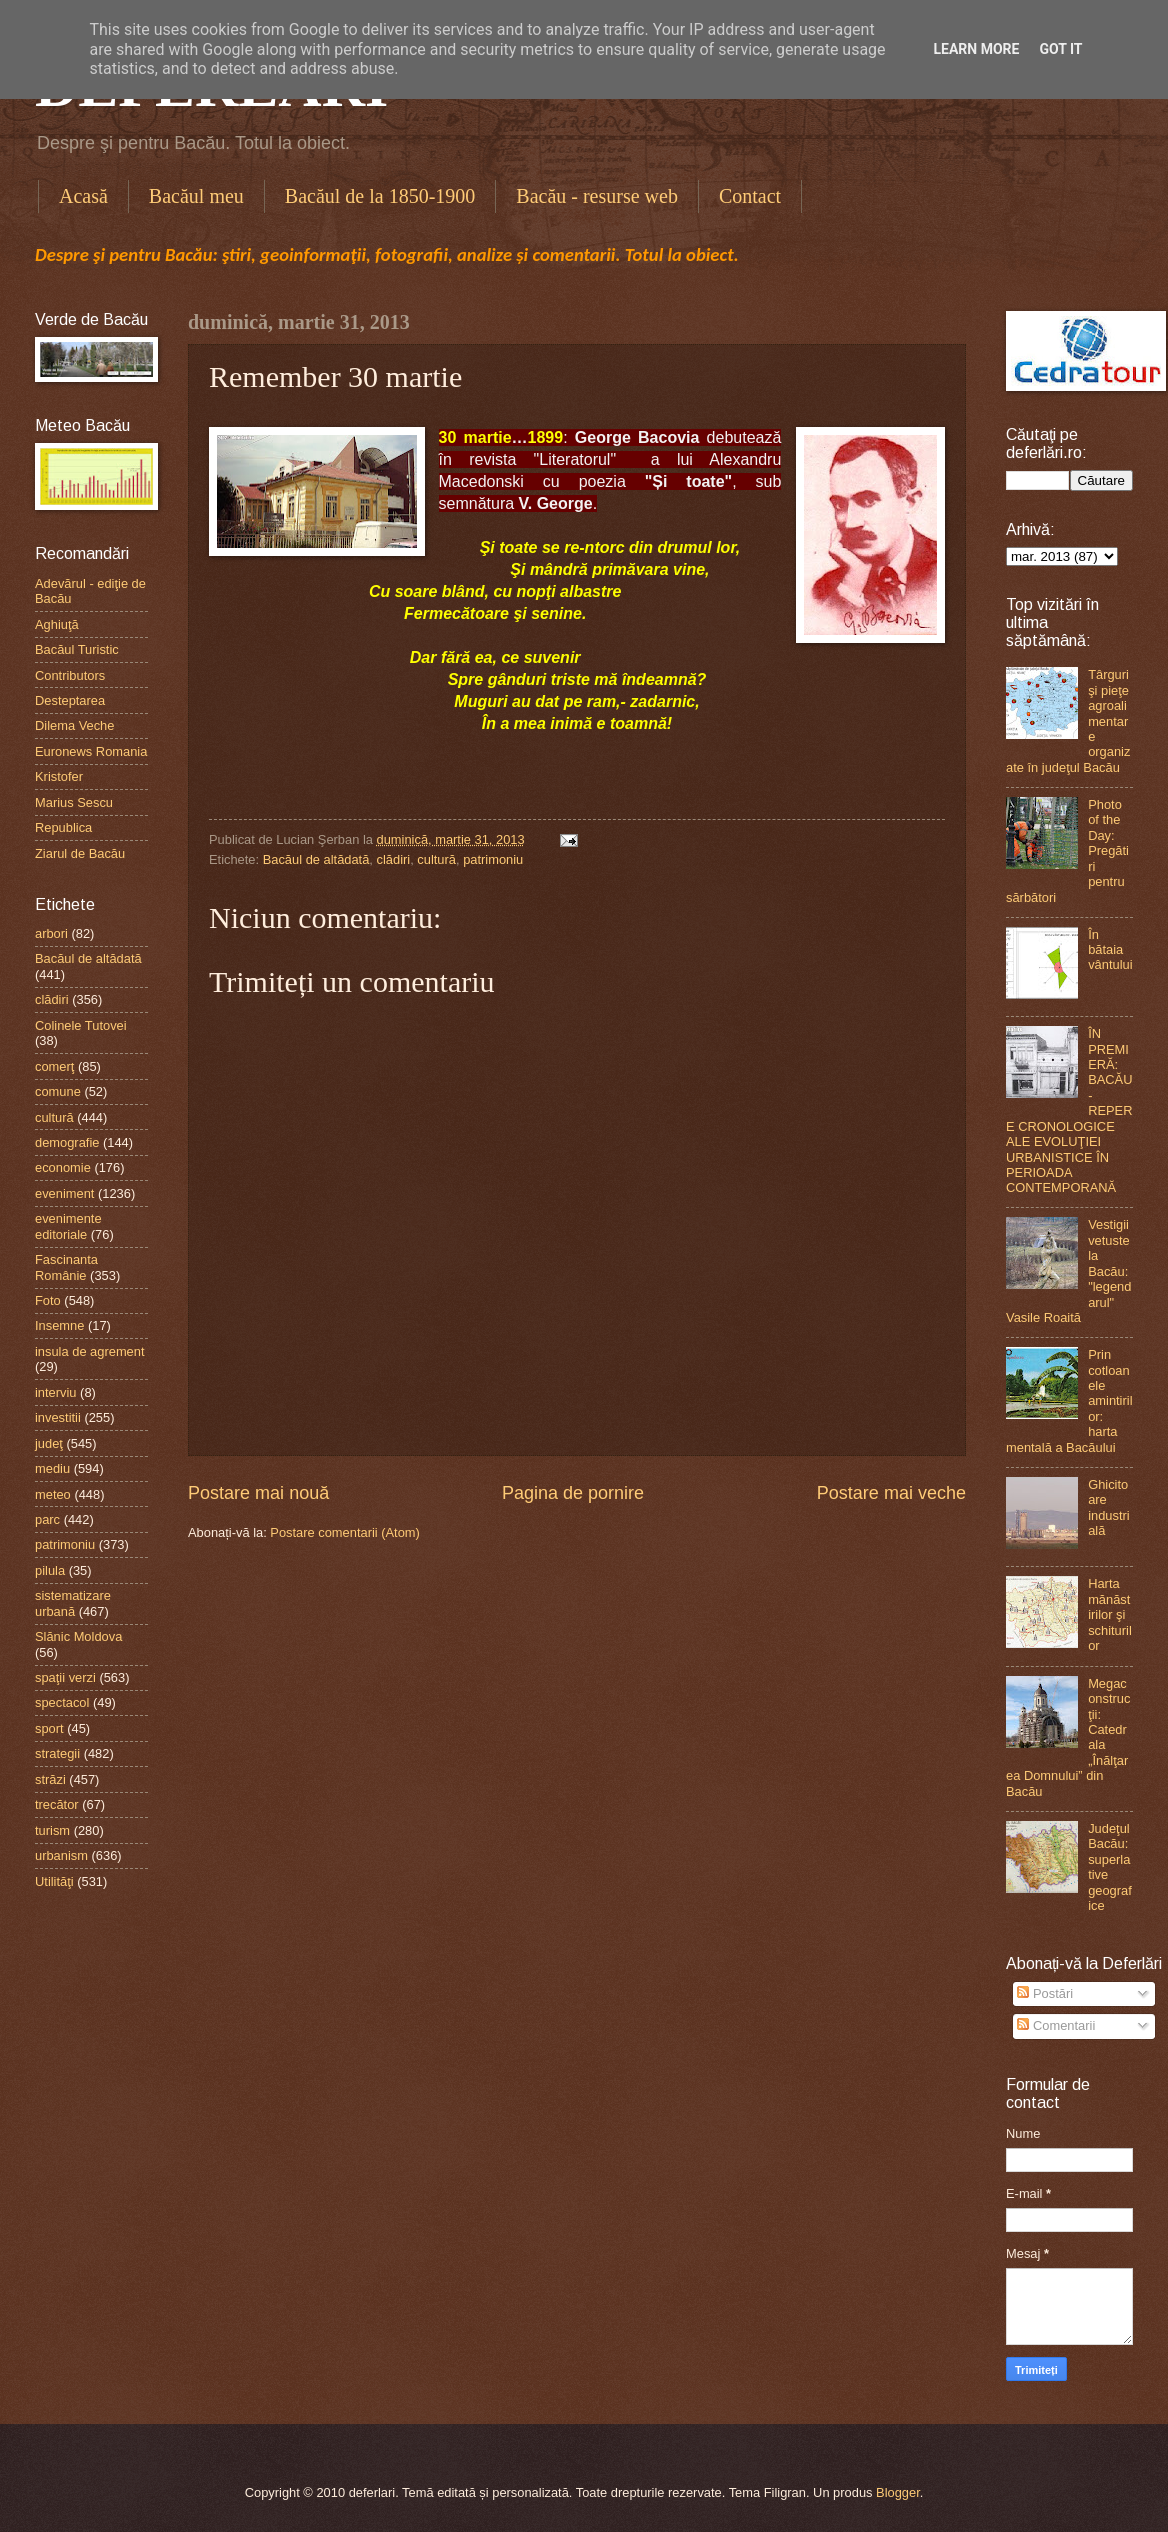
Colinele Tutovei (81, 1025)
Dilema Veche (74, 725)
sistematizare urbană (73, 1603)
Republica (63, 827)
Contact (750, 196)
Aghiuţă (57, 624)
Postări (1045, 1993)
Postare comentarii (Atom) (345, 1532)
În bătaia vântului (1110, 950)
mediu (52, 1468)
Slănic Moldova (78, 1636)
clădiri (394, 859)
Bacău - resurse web (597, 196)
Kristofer (59, 776)
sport (49, 1728)
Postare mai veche (891, 1493)
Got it (1060, 49)
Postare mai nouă (258, 1493)
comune (58, 1091)
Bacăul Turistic (77, 649)
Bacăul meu (196, 196)
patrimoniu (493, 859)
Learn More (976, 49)
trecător (57, 1804)
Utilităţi (54, 1881)
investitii (58, 1417)
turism (52, 1830)
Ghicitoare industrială (1109, 1507)
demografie (67, 1142)
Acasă (83, 196)
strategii (57, 1753)
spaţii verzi (65, 1677)
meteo (53, 1494)
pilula (50, 1570)
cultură (436, 859)
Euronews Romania (91, 751)
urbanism (61, 1855)
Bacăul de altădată (316, 859)
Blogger (898, 2492)
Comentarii (1056, 2025)
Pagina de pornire (573, 1493)
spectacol (62, 1702)
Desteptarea (70, 700)
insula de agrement (90, 1351)
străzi (50, 1779)
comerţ (54, 1066)
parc (47, 1519)
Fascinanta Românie (66, 1267)
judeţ (49, 1443)
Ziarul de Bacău (80, 853)
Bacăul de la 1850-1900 (380, 196)
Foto (48, 1300)
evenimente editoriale (68, 1226)
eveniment (64, 1193)
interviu (56, 1392)
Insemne (59, 1325)
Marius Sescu (74, 802)
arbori (51, 933)
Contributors (70, 675)
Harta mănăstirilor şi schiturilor (1110, 1614)
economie (63, 1167)
